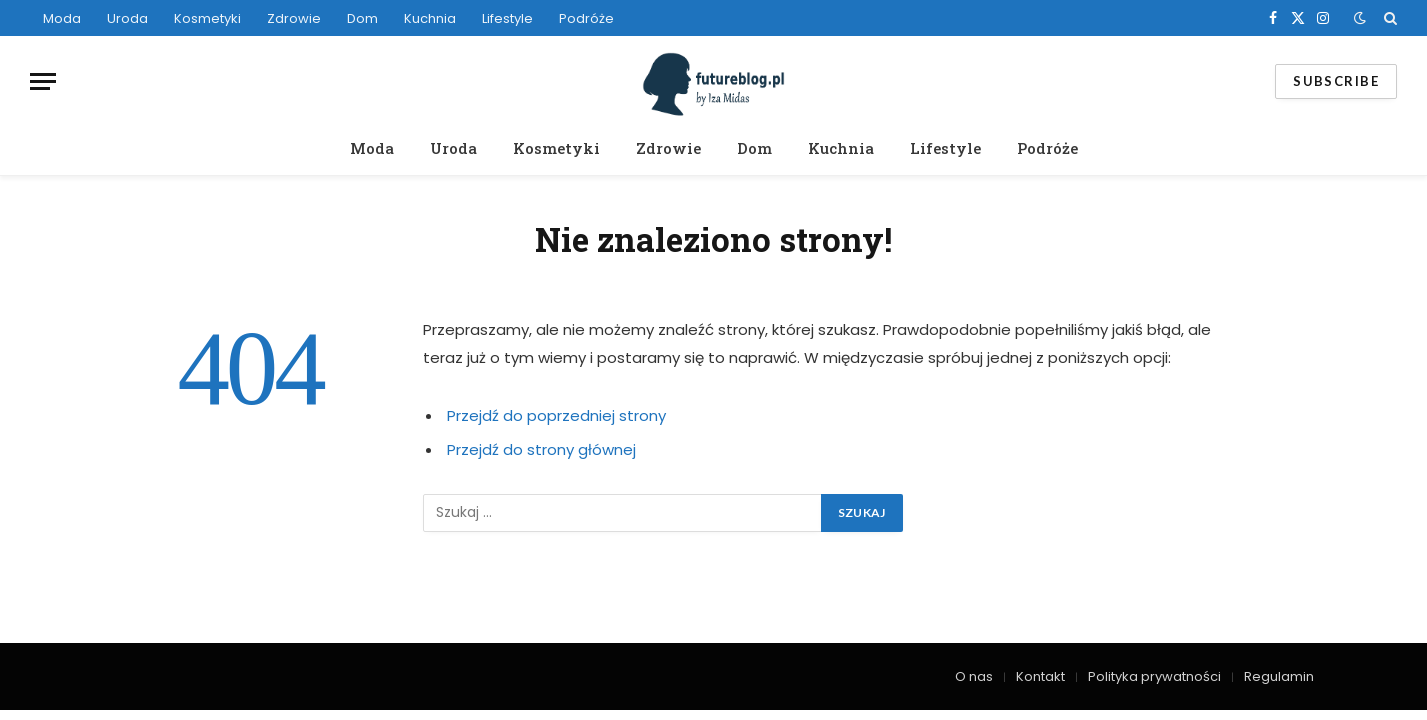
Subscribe (1336, 81)
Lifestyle (507, 18)
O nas (974, 676)
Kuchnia (430, 18)
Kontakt (1040, 676)
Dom (362, 18)
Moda (62, 18)
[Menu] (43, 81)
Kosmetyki (207, 18)
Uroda (127, 18)
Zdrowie (294, 18)
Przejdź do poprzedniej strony (556, 415)
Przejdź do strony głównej (541, 449)
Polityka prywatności (1154, 676)
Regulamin (1279, 676)
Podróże (586, 18)
